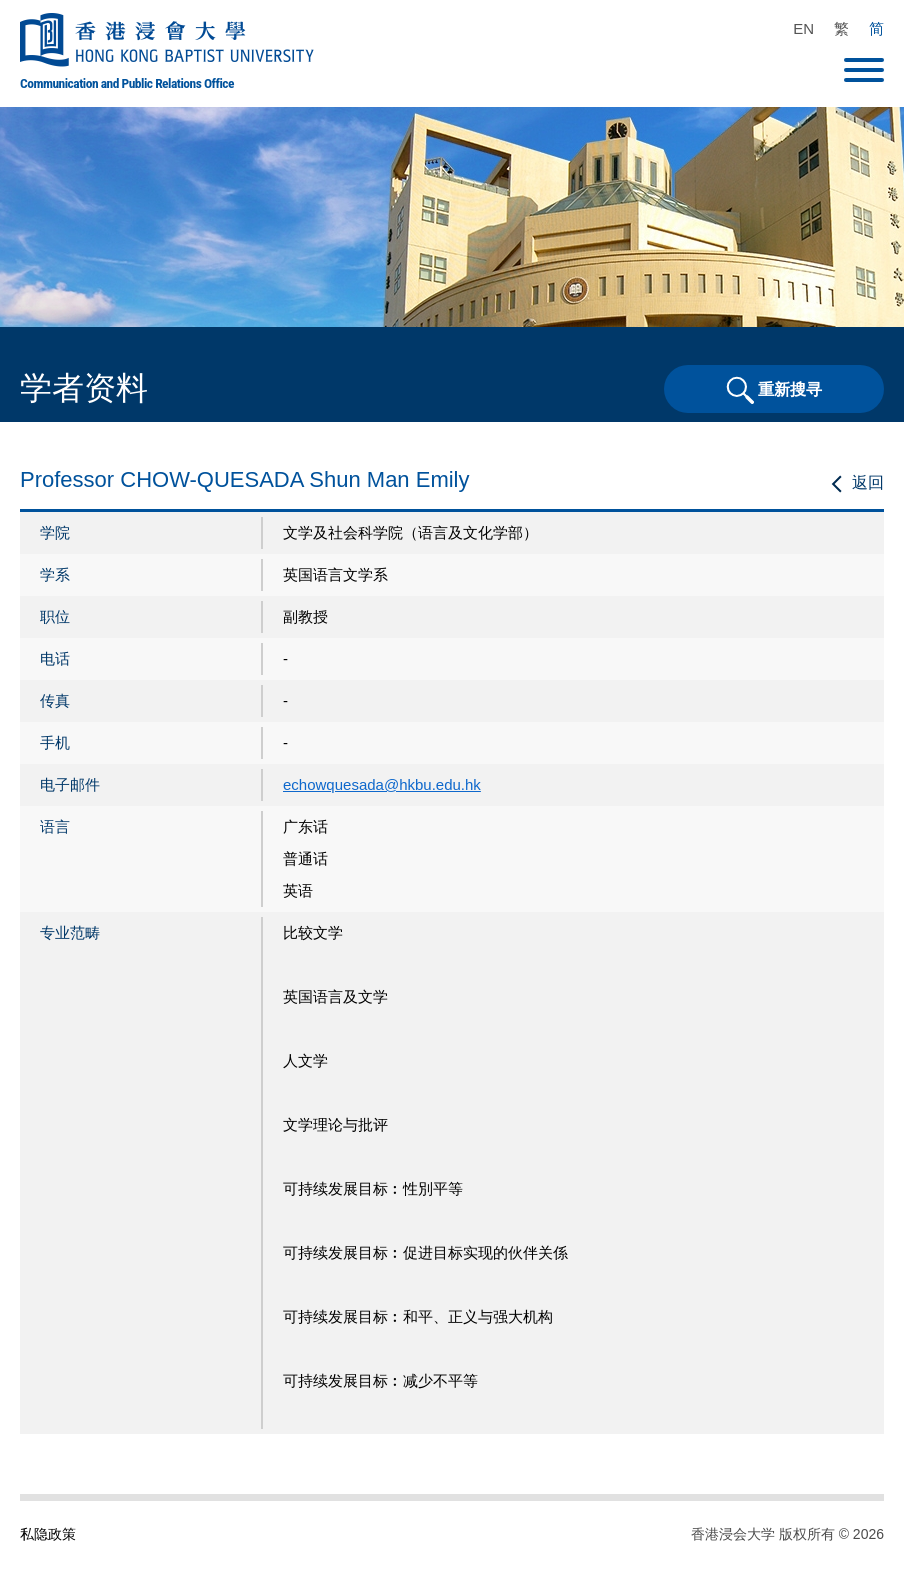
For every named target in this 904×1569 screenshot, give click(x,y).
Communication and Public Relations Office (127, 83)
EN (803, 28)
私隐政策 (48, 1534)
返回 (868, 482)
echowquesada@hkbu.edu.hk (382, 784)
